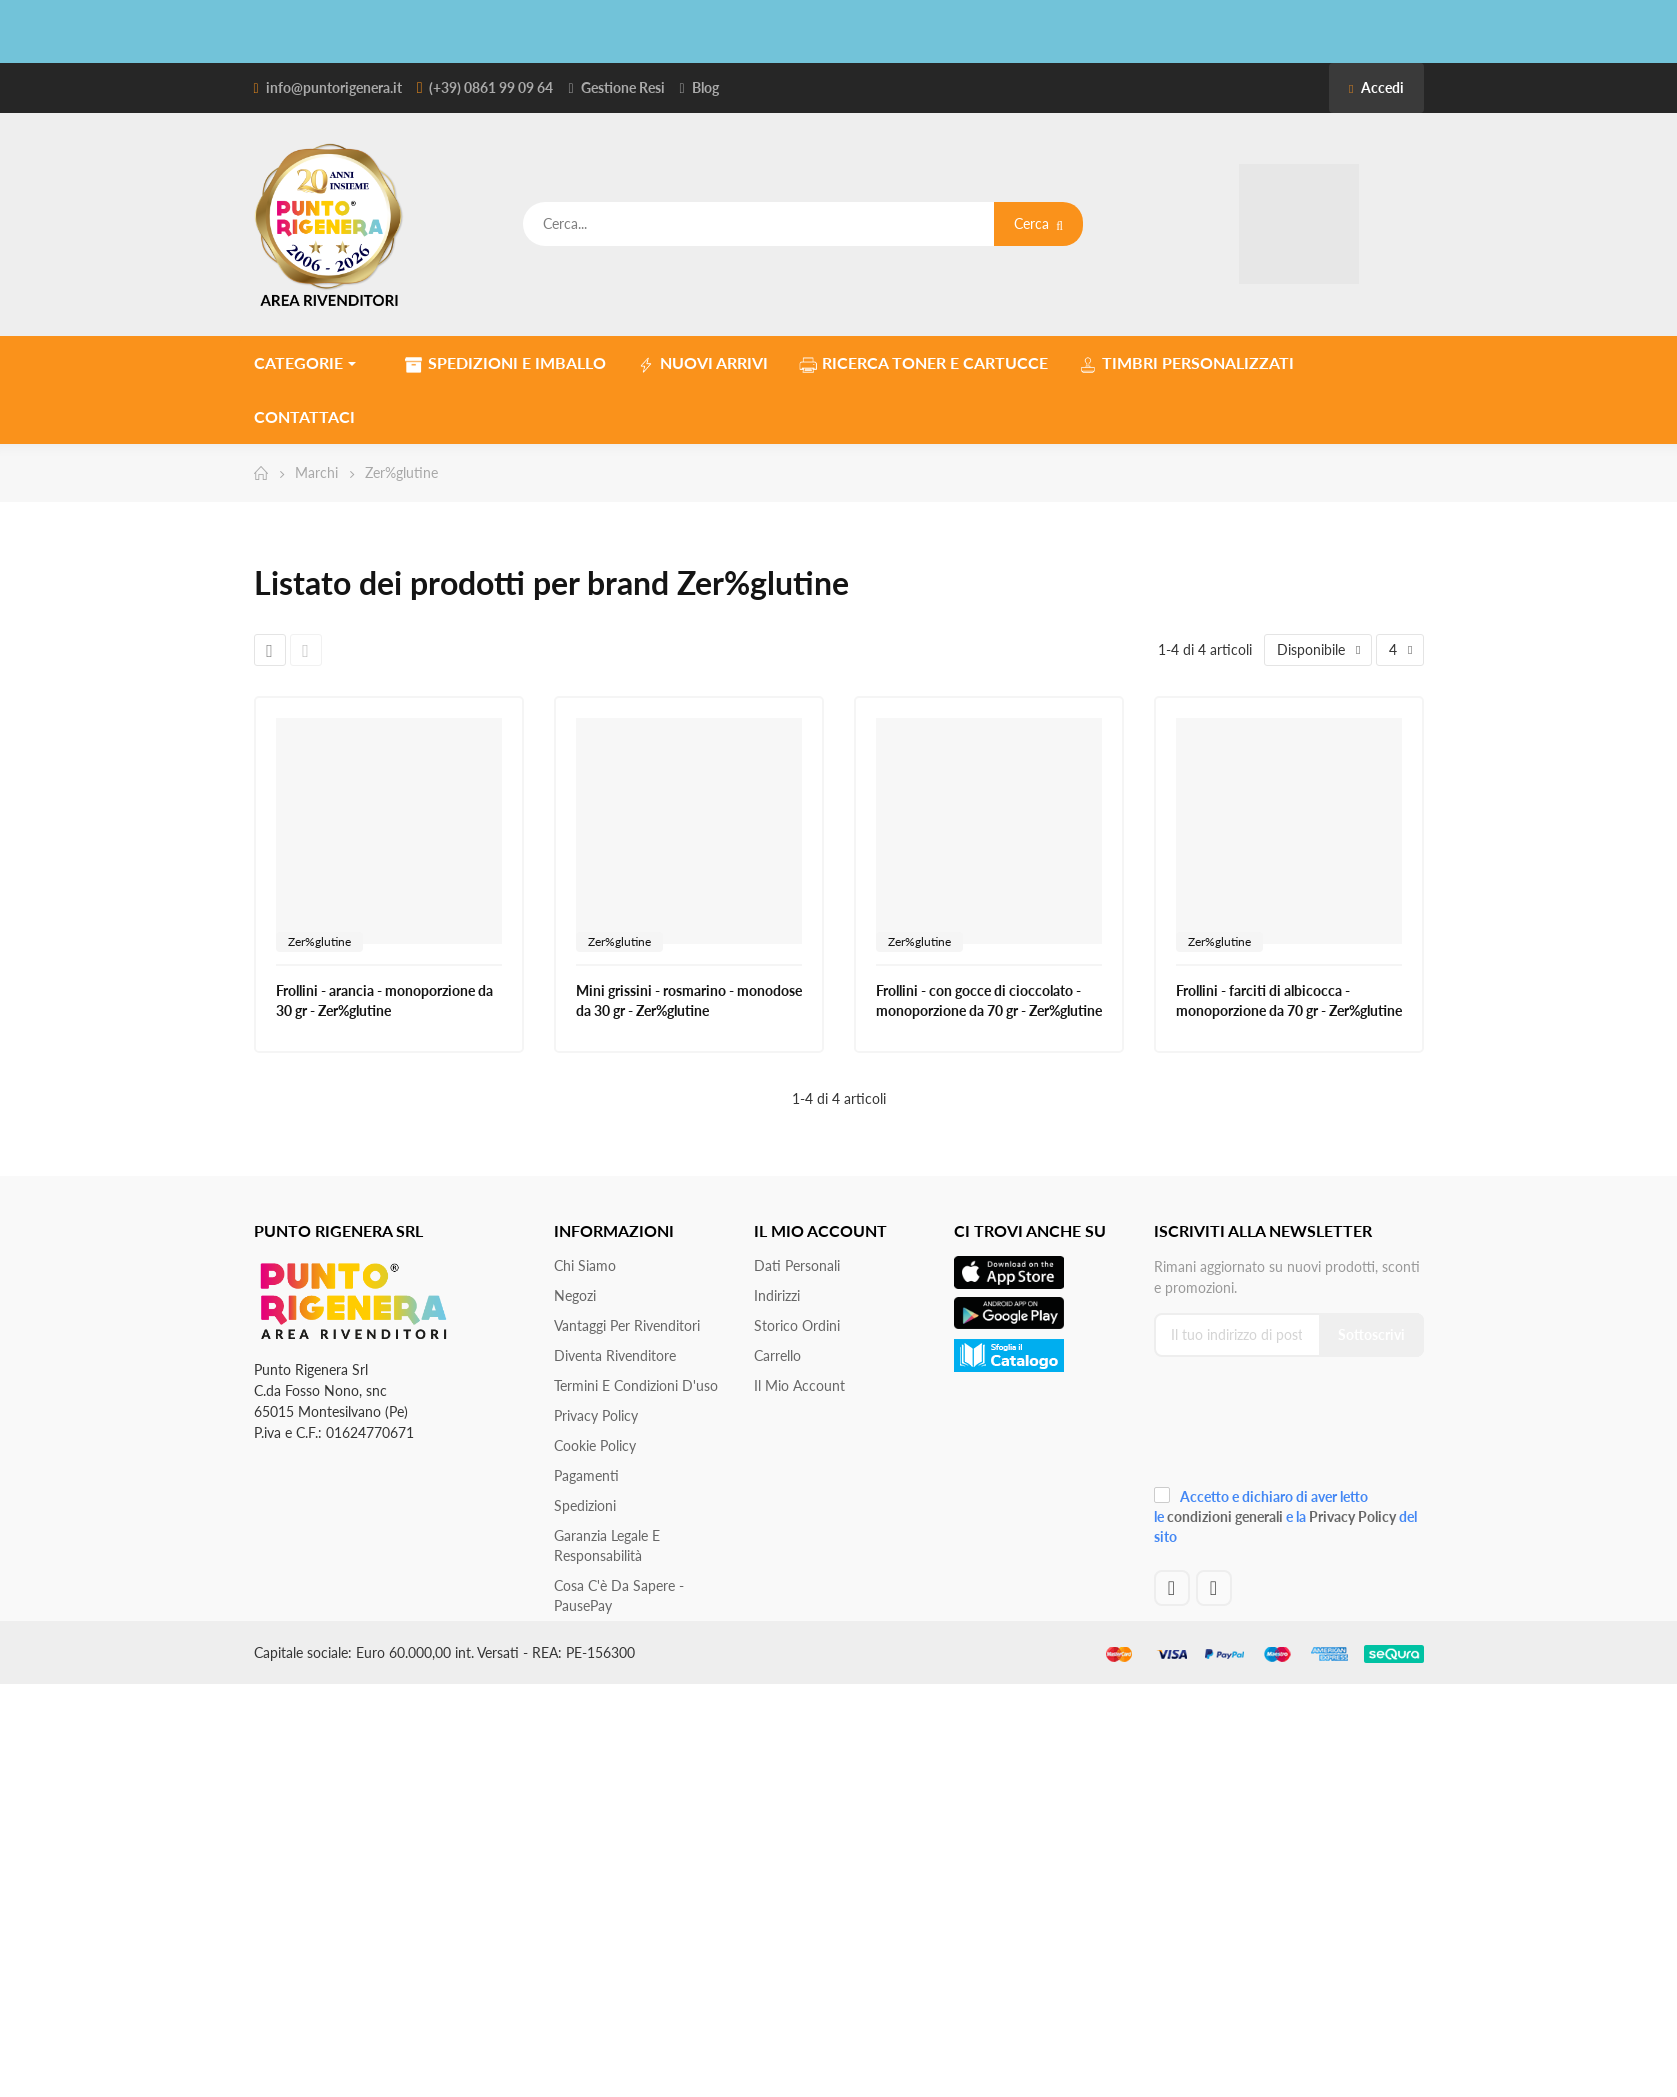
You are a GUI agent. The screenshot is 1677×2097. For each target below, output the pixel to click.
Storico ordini (797, 1325)
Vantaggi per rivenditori (627, 1325)
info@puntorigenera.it (334, 87)
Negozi (575, 1295)
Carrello (777, 1355)
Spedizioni (585, 1505)
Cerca (1038, 223)
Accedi (1376, 87)
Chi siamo (585, 1265)
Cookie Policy (595, 1445)
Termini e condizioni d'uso (636, 1385)
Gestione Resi (623, 87)
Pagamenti (586, 1475)
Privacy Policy (596, 1415)
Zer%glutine (319, 941)
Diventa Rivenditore (615, 1355)
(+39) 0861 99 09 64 (491, 87)
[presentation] (1288, 1427)
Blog (705, 87)
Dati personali (797, 1265)
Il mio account (799, 1385)
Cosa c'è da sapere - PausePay (619, 1595)
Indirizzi (777, 1295)
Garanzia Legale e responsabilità (607, 1545)
